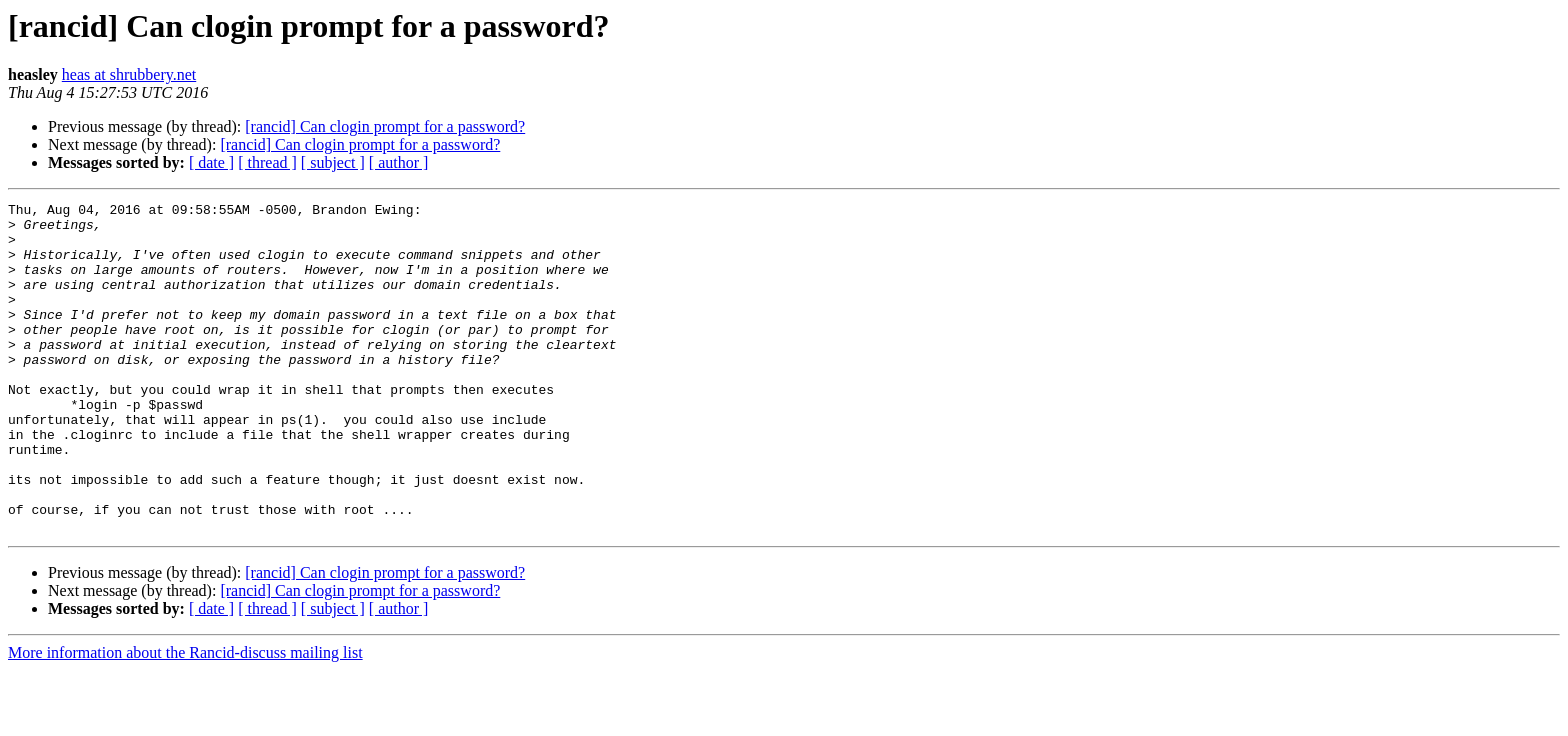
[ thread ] (267, 162)
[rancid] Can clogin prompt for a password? (385, 126)
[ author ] (399, 162)
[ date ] (211, 162)
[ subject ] (333, 162)
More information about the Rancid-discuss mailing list (185, 718)
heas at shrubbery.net (129, 74)
